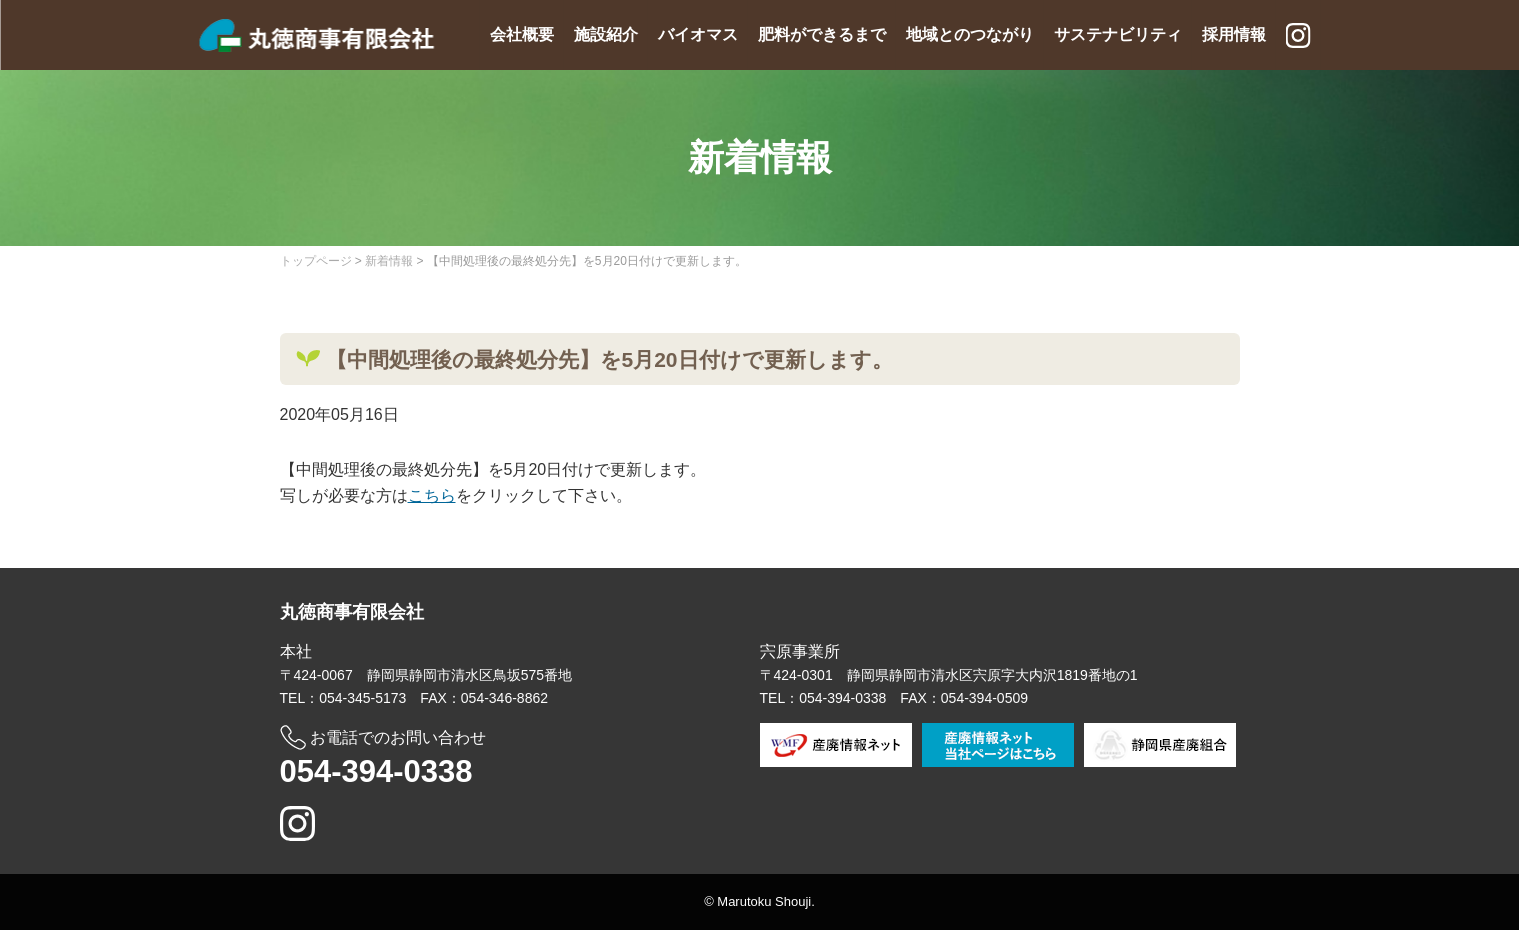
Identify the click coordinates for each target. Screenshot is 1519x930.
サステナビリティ (1118, 34)
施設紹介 (606, 34)
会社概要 (522, 34)
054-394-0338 (376, 771)
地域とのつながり (970, 34)
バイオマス (698, 34)
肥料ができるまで (822, 34)
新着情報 (389, 261)
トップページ (316, 261)
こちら (432, 495)
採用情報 (1234, 34)
